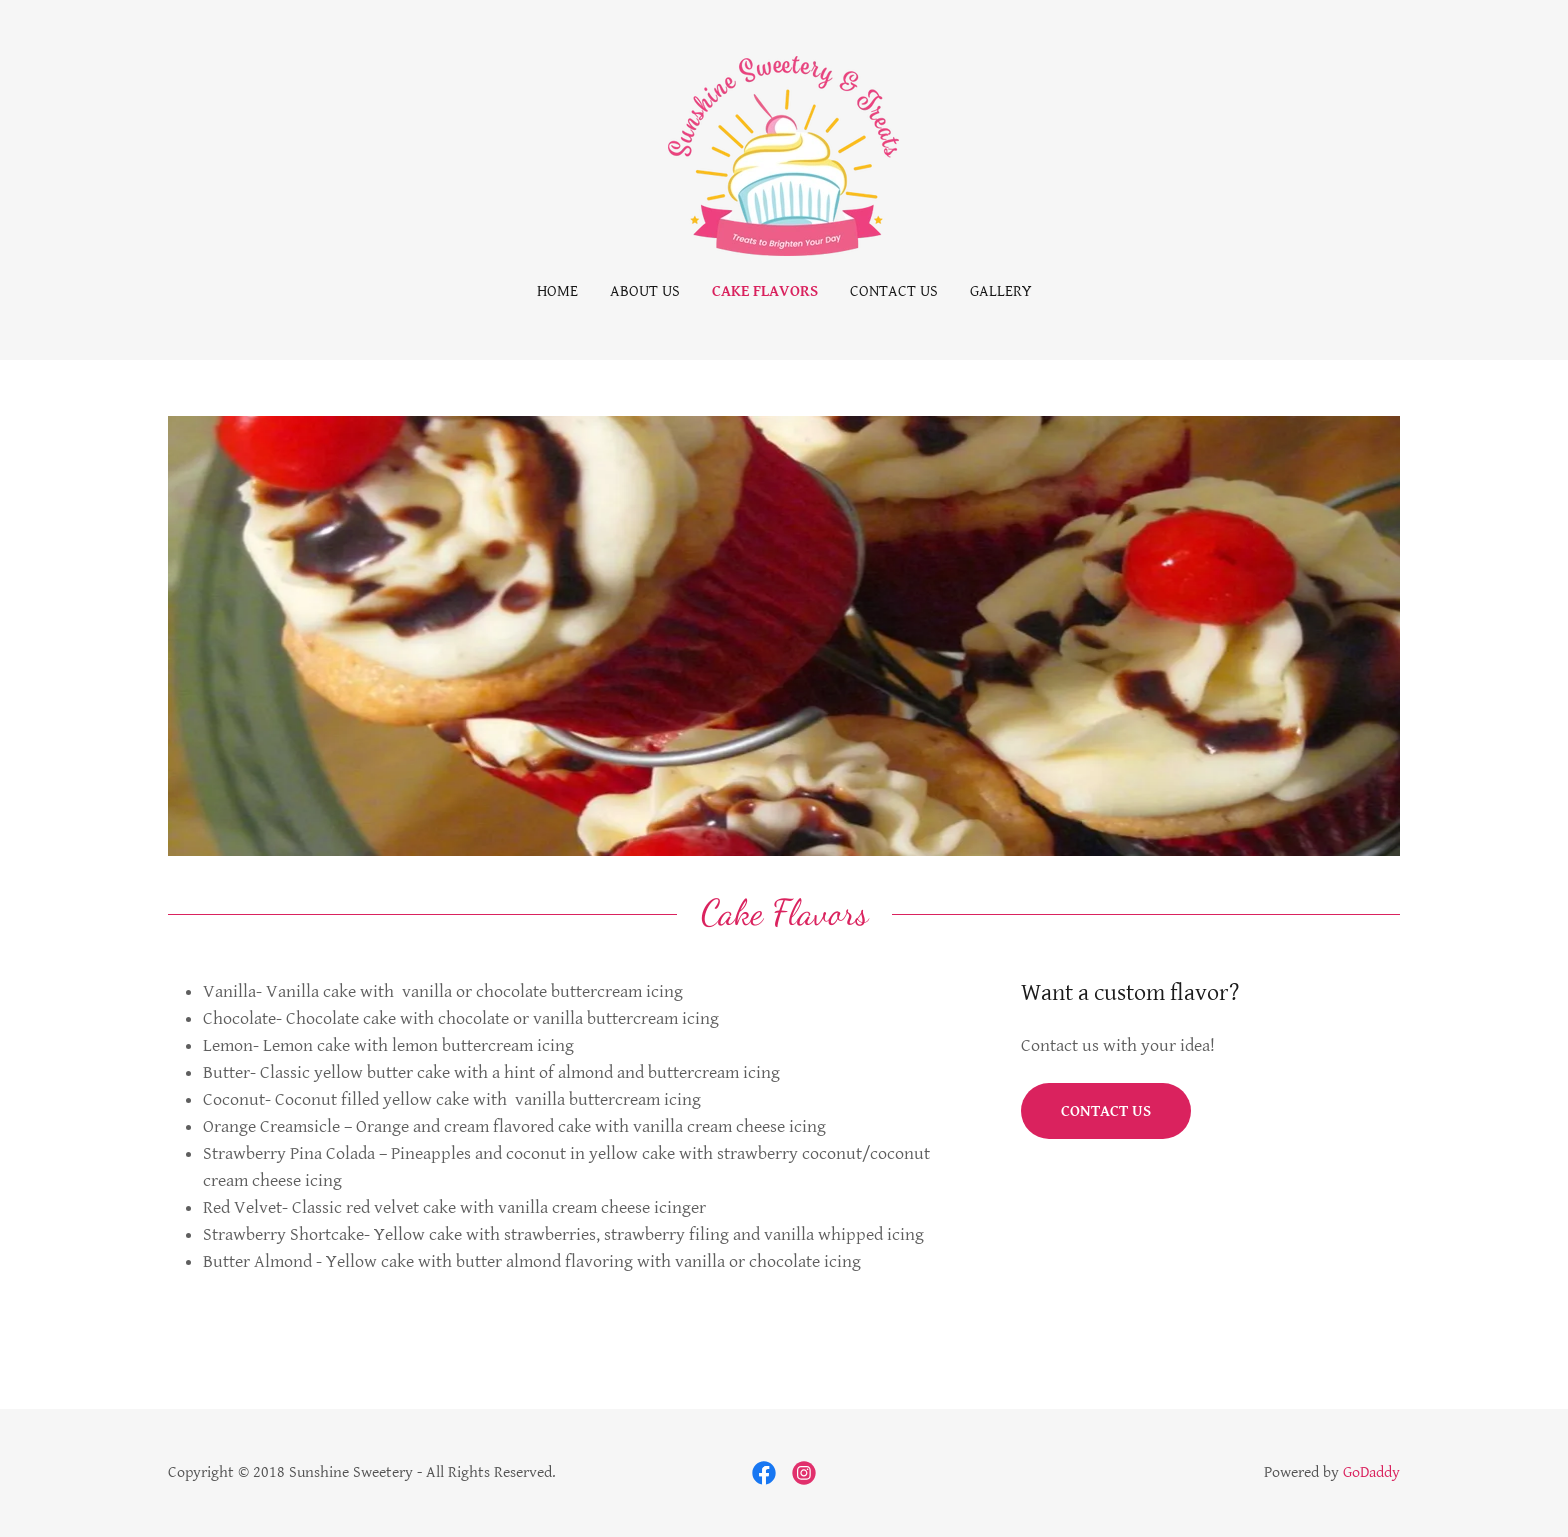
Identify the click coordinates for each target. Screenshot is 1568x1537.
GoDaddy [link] (1371, 1472)
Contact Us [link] (894, 291)
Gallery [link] (1001, 291)
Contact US (1106, 1111)
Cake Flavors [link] (765, 291)
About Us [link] (645, 291)
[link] (783, 154)
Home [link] (557, 291)
